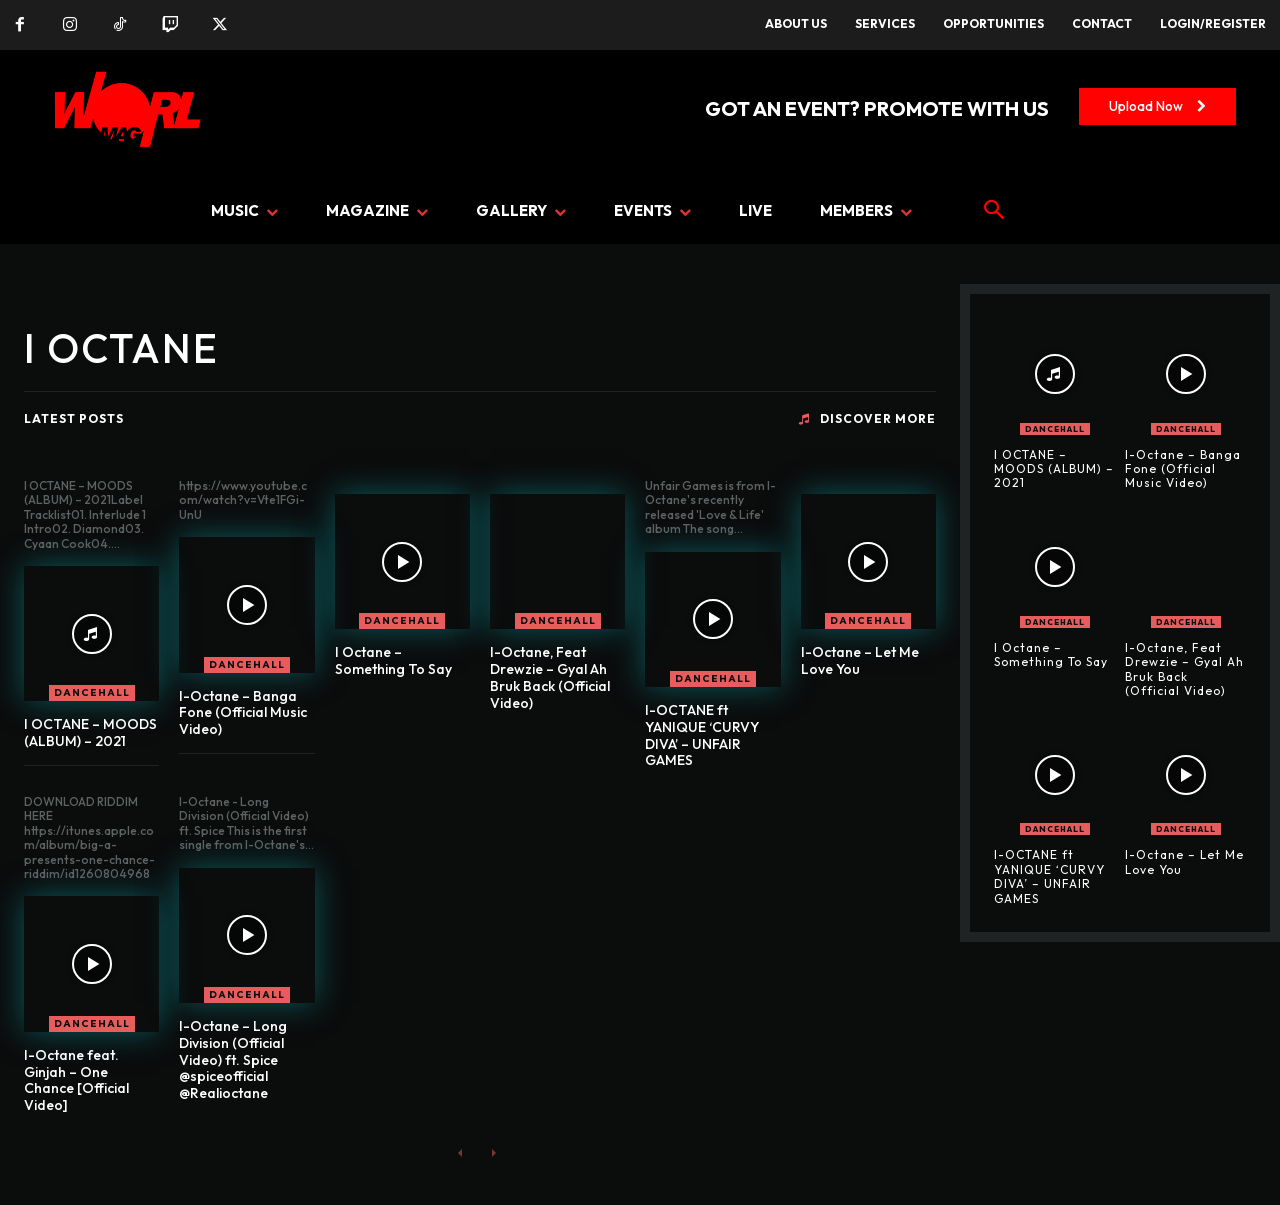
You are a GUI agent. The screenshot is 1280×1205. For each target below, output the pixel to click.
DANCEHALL (92, 692)
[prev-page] (460, 1152)
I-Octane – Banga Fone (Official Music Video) (243, 713)
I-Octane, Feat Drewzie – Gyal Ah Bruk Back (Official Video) (550, 677)
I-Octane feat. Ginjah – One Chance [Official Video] (76, 1080)
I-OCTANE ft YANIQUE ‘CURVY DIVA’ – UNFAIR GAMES (702, 735)
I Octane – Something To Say (393, 660)
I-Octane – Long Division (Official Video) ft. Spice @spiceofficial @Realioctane (233, 1059)
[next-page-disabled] (492, 1152)
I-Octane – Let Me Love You (860, 660)
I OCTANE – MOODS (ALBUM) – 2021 (90, 732)
